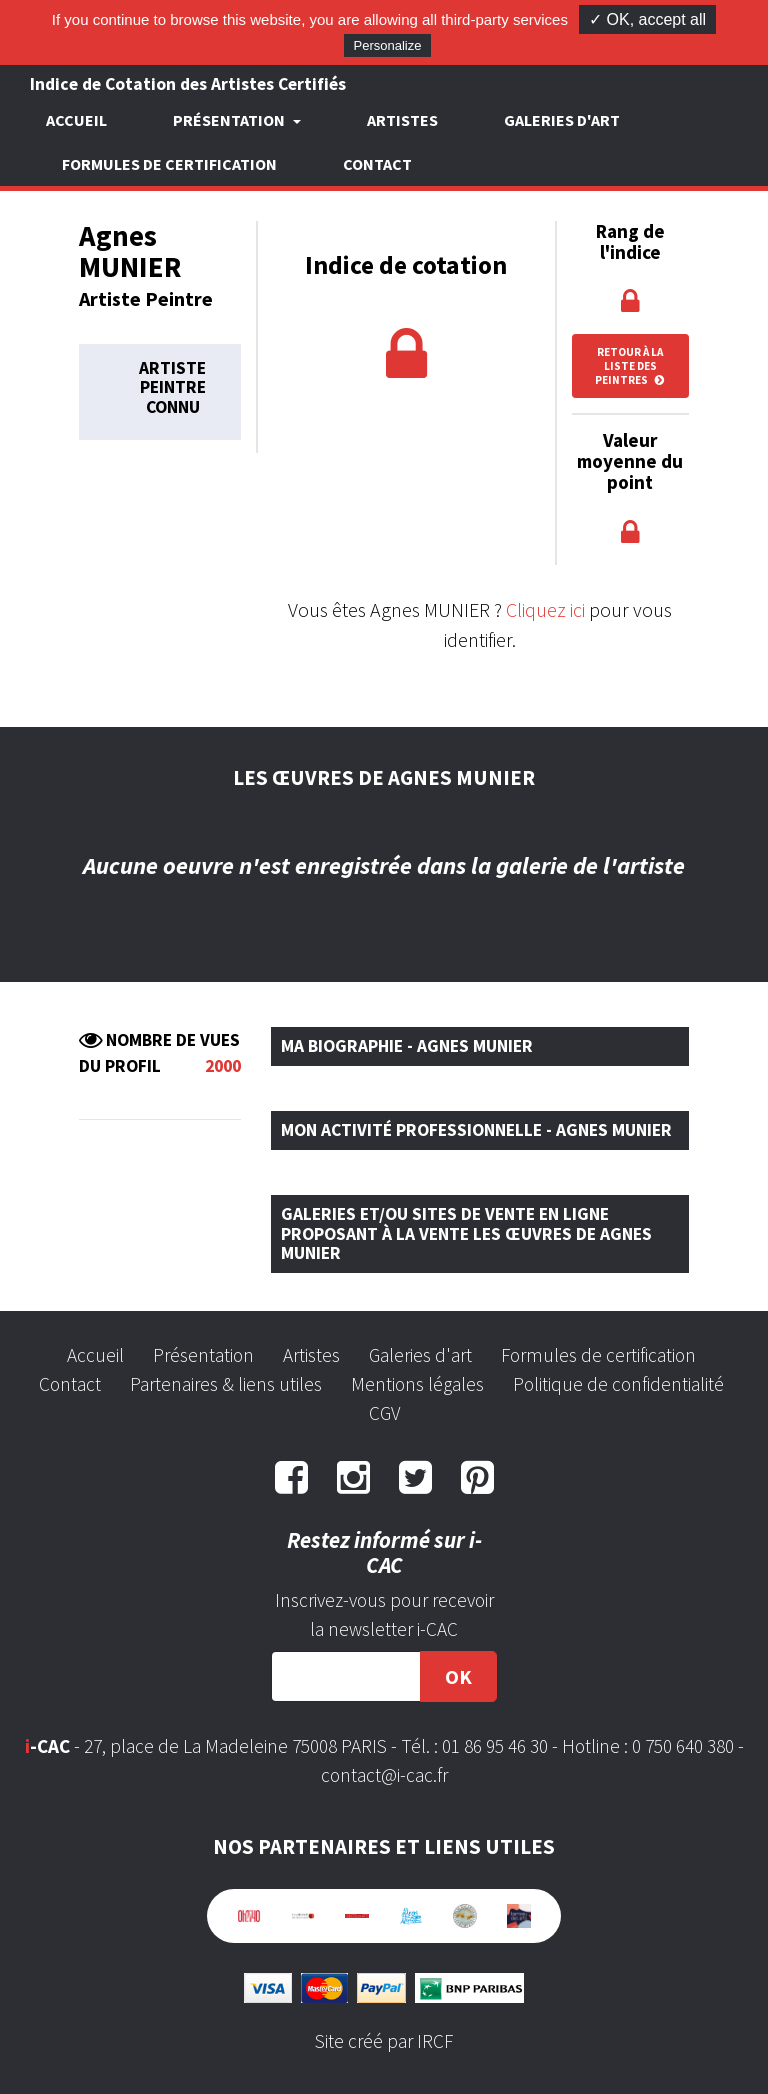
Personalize (388, 45)
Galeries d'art (562, 120)
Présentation (203, 1355)
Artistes (402, 120)
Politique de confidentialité (618, 1384)
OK (458, 1676)
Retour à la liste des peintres (630, 366)
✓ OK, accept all (647, 19)
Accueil (76, 120)
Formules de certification (169, 164)
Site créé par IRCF (384, 2041)
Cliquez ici (545, 609)
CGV (384, 1413)
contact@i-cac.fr (384, 1775)
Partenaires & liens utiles (226, 1384)
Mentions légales (417, 1384)
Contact (377, 164)
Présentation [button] (230, 120)
